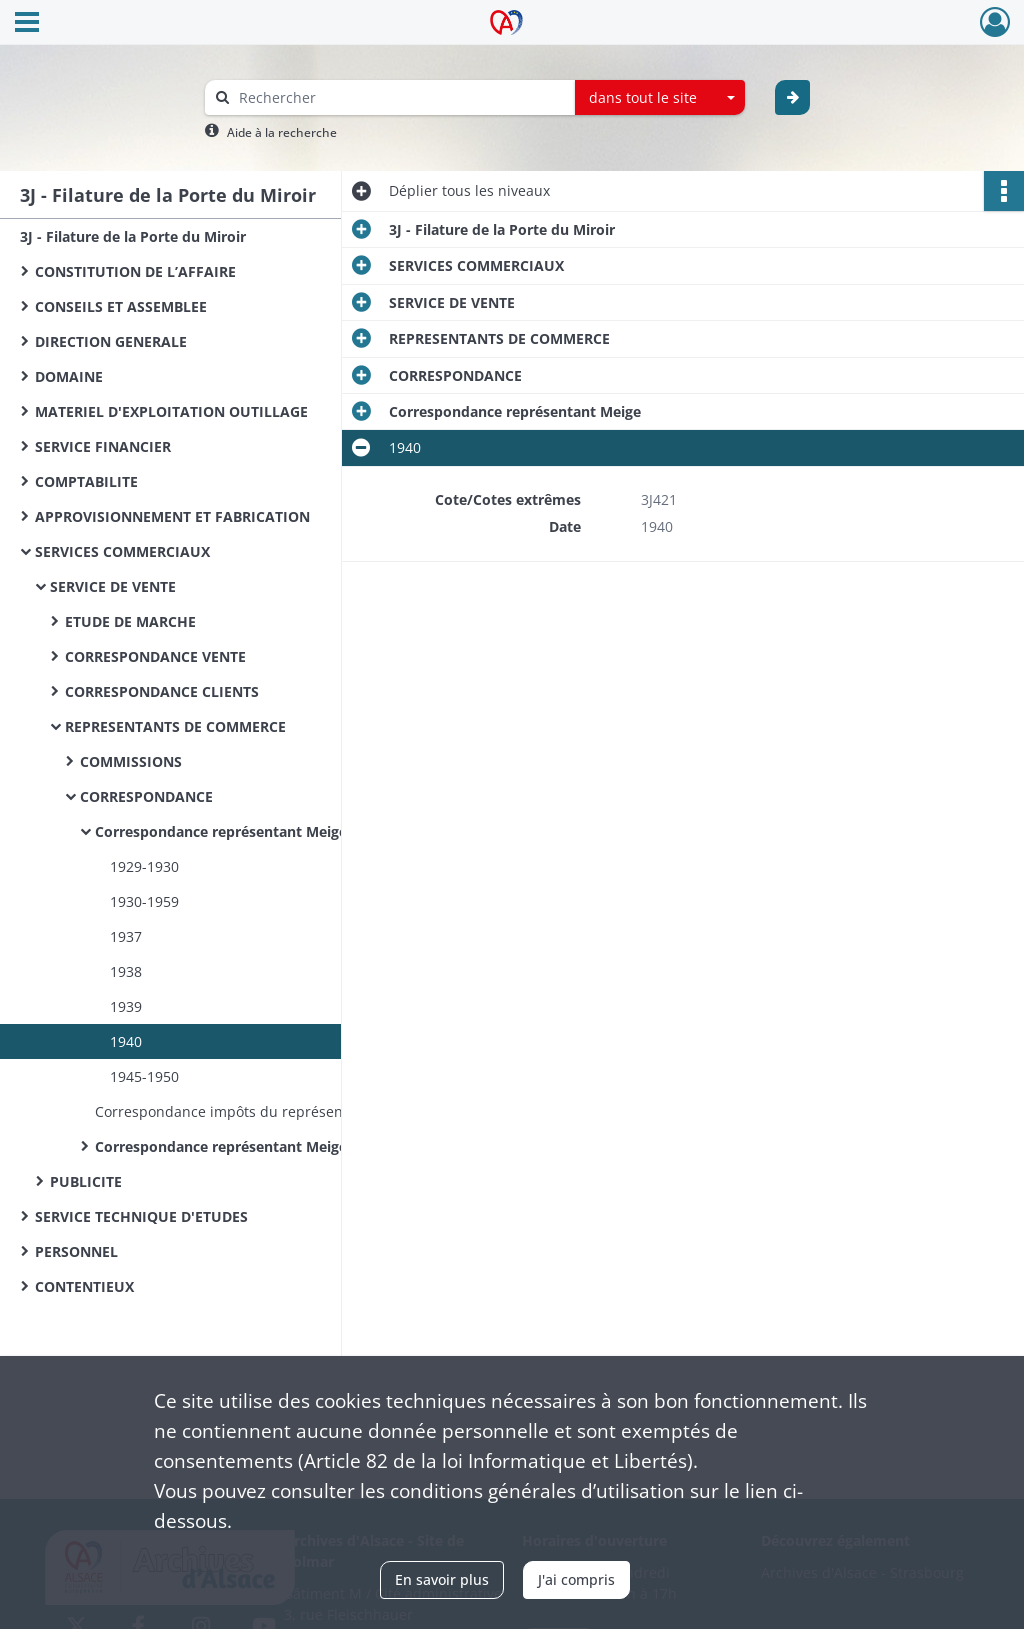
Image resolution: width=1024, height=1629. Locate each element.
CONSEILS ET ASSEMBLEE (121, 306)
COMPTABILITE (86, 481)
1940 (126, 1041)
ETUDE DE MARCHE (130, 621)
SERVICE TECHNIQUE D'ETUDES (141, 1216)
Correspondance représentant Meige (221, 831)
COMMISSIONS (131, 761)
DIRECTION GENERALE (111, 341)
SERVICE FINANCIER (103, 446)
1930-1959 (144, 901)
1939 (126, 1006)
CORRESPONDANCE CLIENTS (162, 691)
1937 (126, 936)
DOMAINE (69, 376)
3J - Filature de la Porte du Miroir (133, 236)
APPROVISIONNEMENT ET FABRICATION (172, 516)
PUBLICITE (86, 1181)
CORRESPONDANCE (146, 796)
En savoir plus (442, 1579)
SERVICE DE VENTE (113, 586)
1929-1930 (144, 866)
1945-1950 (144, 1076)
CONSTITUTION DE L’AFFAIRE (135, 271)
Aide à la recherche (282, 132)
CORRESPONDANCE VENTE (155, 656)
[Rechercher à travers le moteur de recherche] (400, 97)
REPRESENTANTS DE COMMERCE (175, 726)
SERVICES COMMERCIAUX (122, 551)
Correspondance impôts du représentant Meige (255, 1111)
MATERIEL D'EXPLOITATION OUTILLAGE (171, 411)
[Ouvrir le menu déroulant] (27, 24)
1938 (126, 971)
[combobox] (660, 98)
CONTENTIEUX (84, 1286)
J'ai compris (576, 1579)
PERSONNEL (76, 1251)
